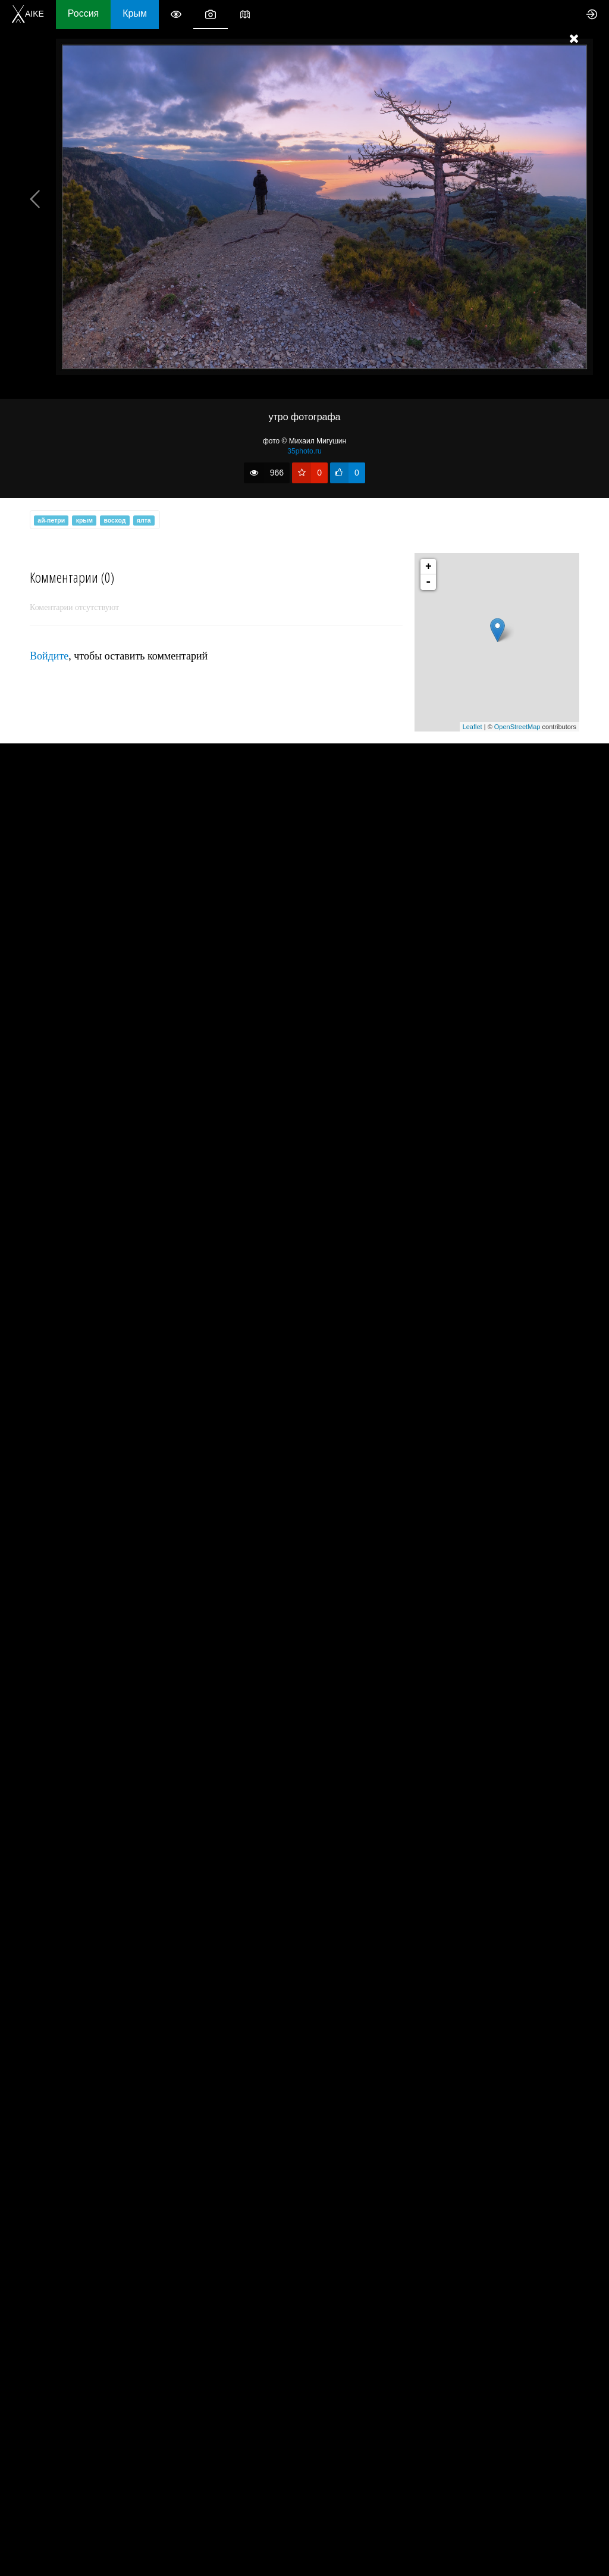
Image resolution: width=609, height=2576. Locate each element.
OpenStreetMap (517, 726)
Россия (83, 13)
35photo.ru (304, 451)
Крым (135, 13)
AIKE (28, 13)
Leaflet (472, 726)
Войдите (49, 656)
